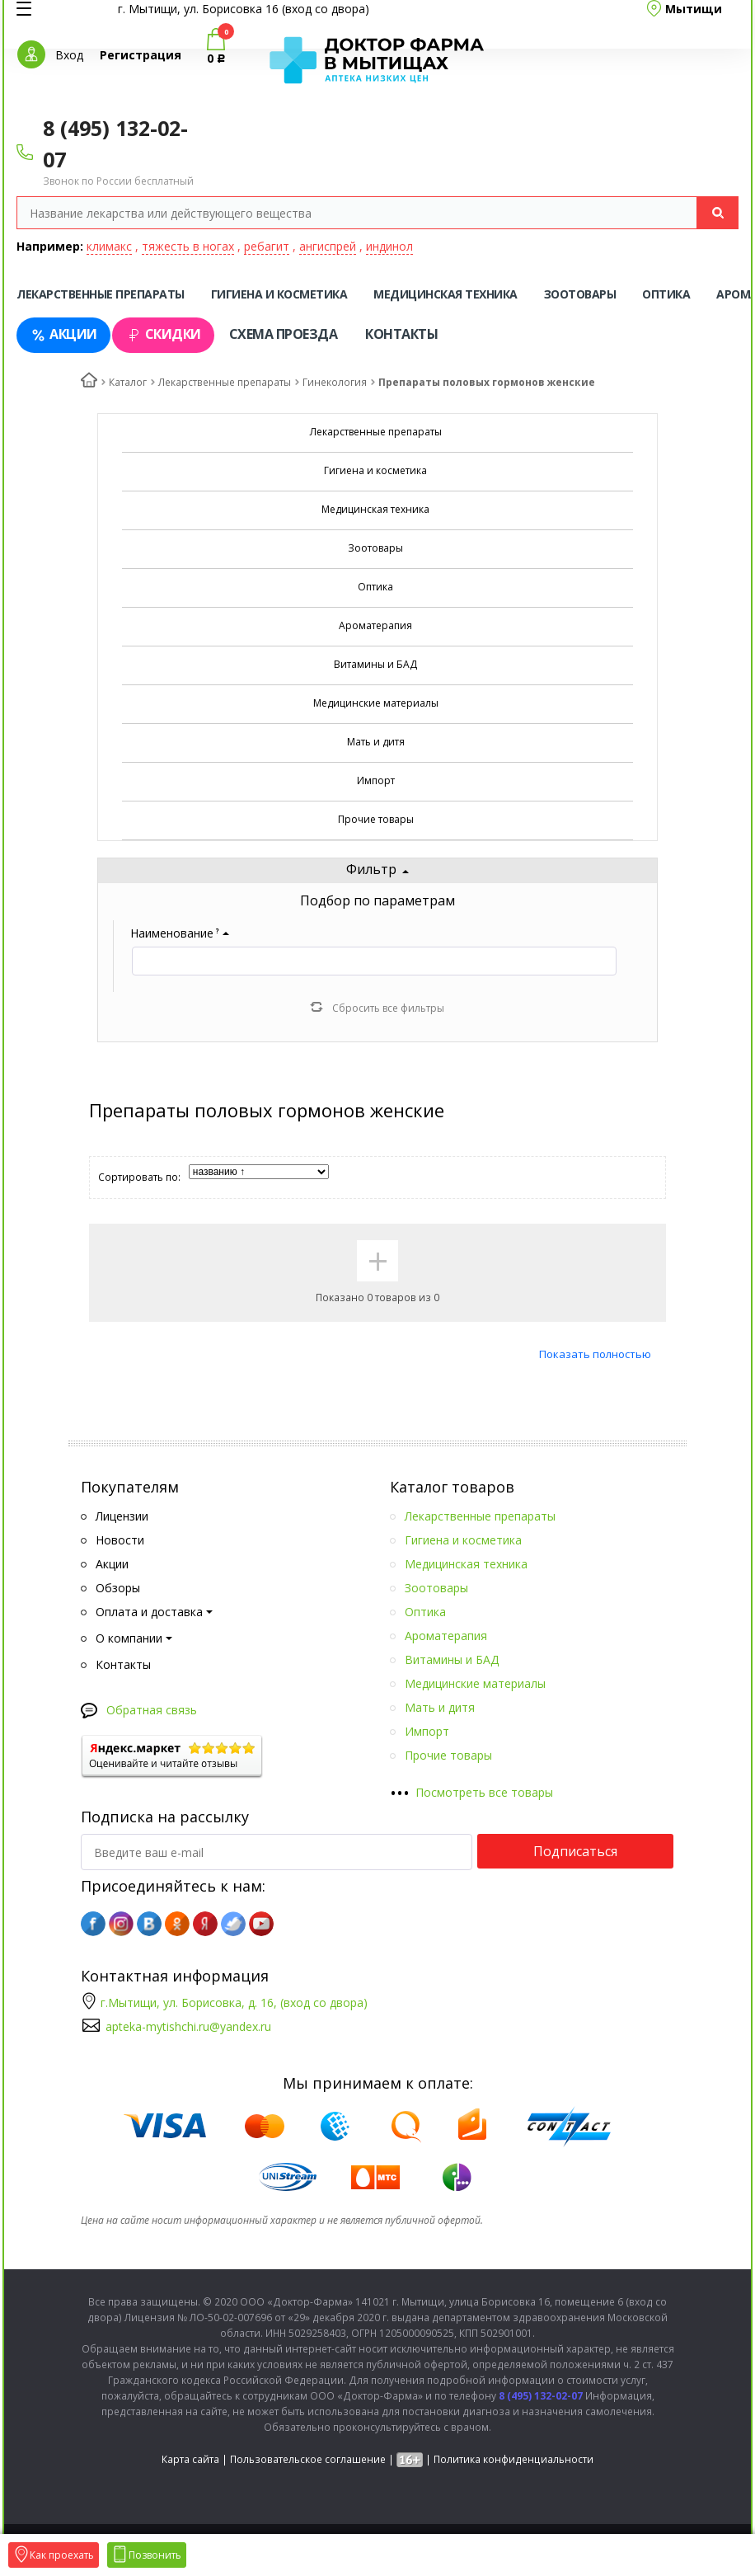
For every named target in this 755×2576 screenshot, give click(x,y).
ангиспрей (327, 246)
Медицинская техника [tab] (445, 294)
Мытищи (693, 8)
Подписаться (575, 1851)
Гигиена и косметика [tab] (279, 294)
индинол (389, 246)
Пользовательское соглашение (308, 2459)
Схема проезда (283, 334)
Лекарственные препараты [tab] (100, 294)
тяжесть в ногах (188, 246)
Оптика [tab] (666, 294)
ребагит (266, 246)
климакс (109, 246)
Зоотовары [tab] (580, 294)
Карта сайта (190, 2459)
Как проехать (53, 2555)
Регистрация (140, 55)
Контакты (401, 334)
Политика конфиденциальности (513, 2459)
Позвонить (146, 2555)
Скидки (163, 334)
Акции (63, 334)
